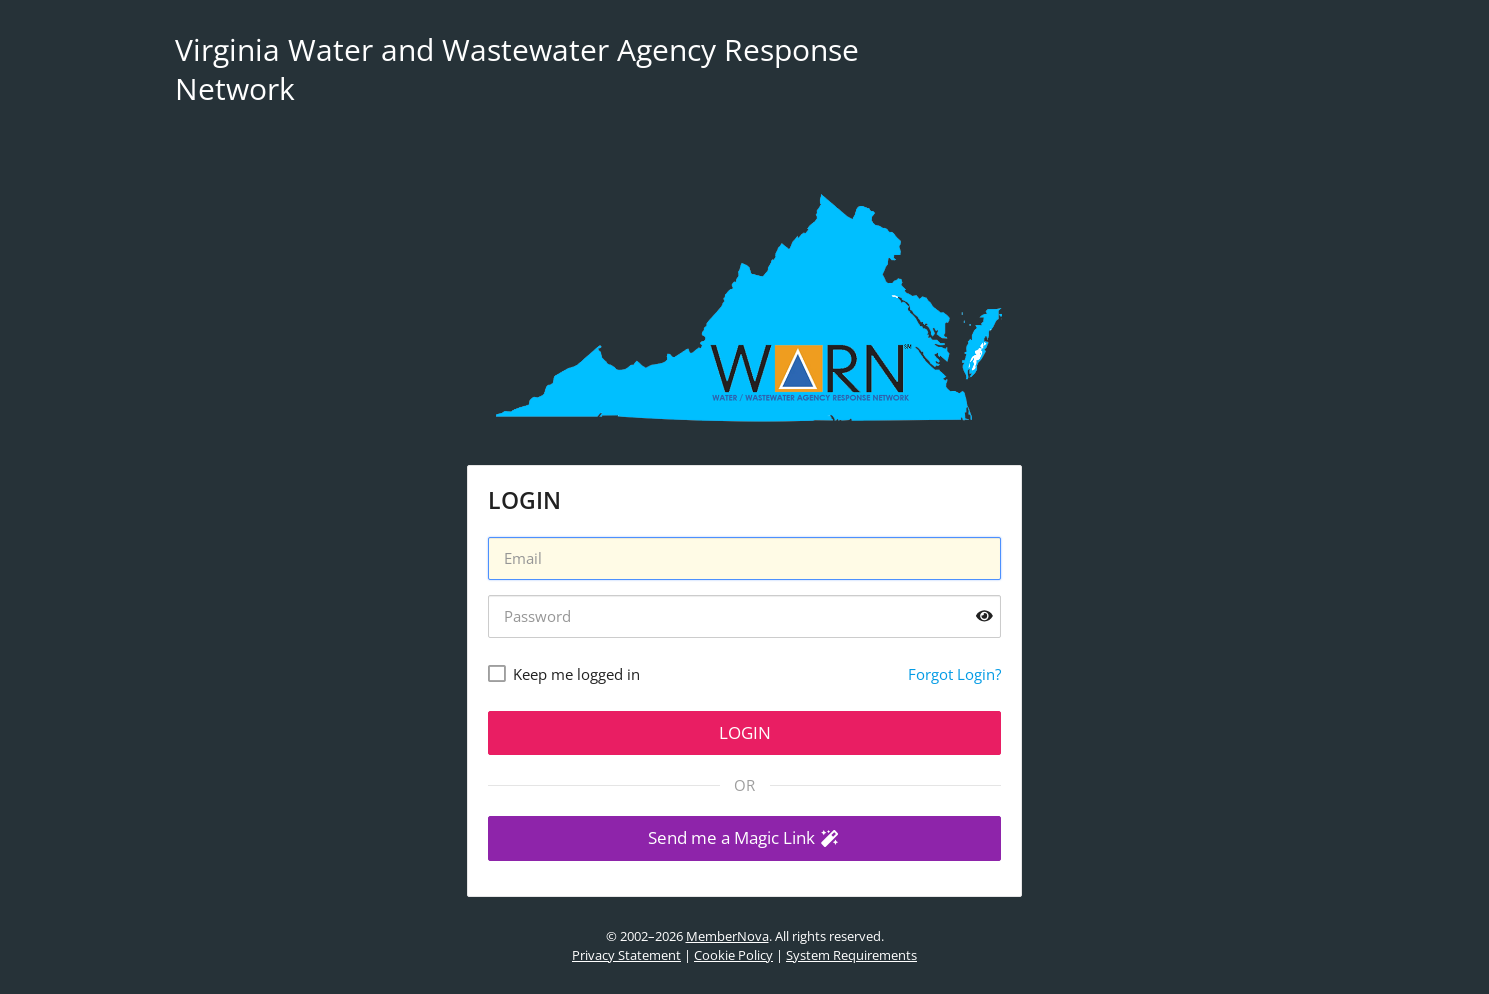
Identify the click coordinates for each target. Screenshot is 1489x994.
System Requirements (851, 955)
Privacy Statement (626, 955)
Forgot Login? (954, 674)
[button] (744, 838)
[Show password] (984, 616)
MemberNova (727, 936)
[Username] (744, 558)
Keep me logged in (576, 674)
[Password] (744, 616)
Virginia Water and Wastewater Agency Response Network (517, 69)
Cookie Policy (733, 955)
